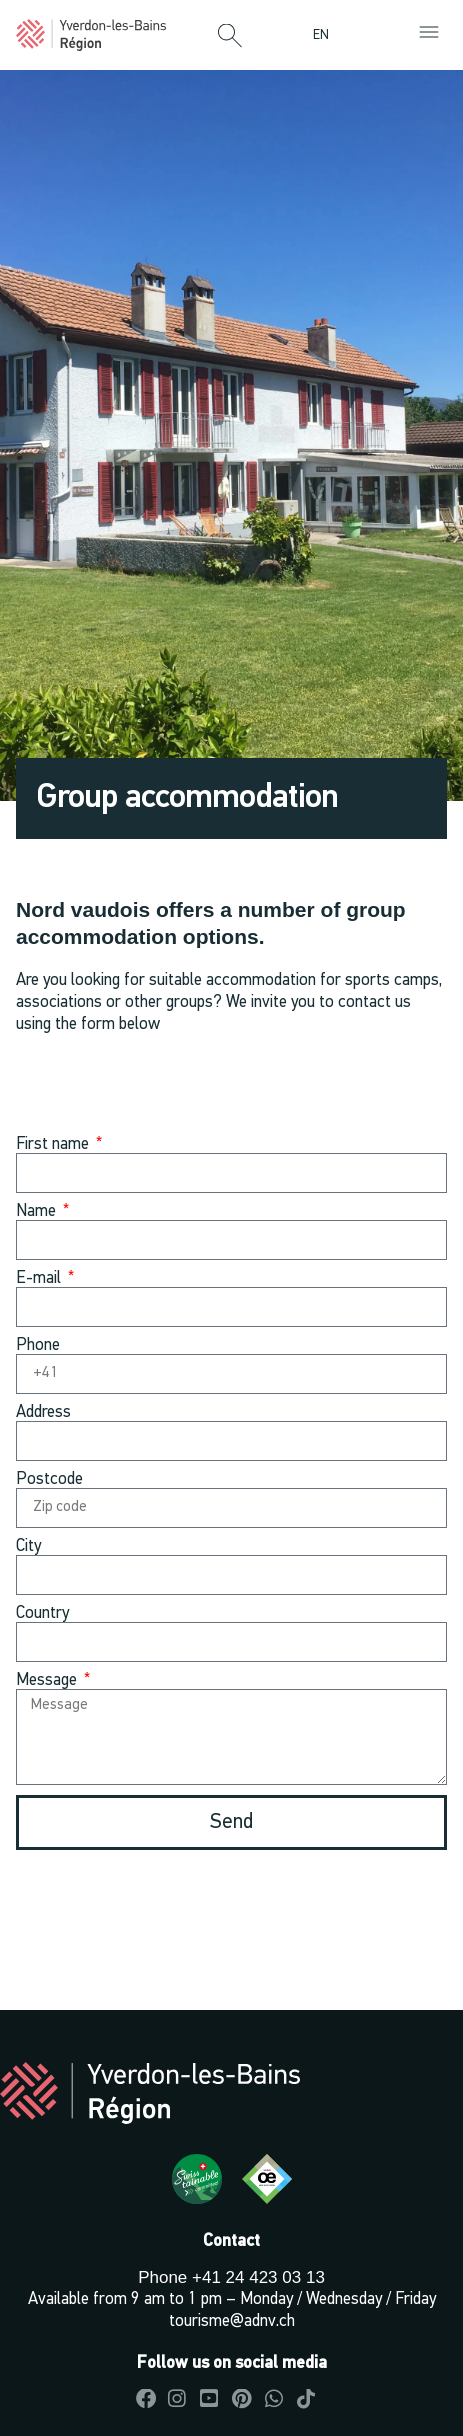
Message (48, 1680)
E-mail (40, 1278)
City (28, 1546)
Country (42, 1613)
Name (38, 1211)
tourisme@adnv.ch (232, 2321)
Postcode (49, 1479)
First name (54, 1144)
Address (43, 1412)
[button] (230, 37)
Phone (38, 1345)
